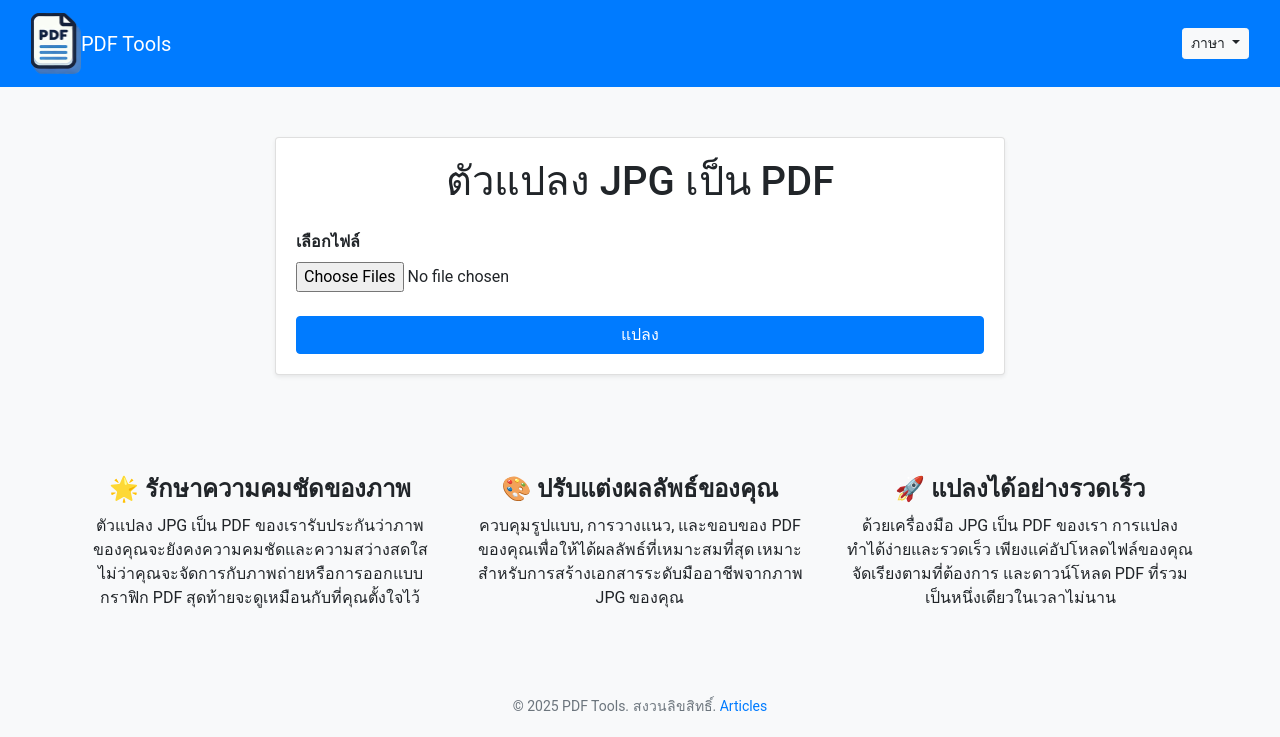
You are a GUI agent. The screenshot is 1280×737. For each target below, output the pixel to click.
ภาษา (1209, 43)
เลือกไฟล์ (328, 241)
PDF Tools (101, 43)
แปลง (640, 334)
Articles (744, 706)
